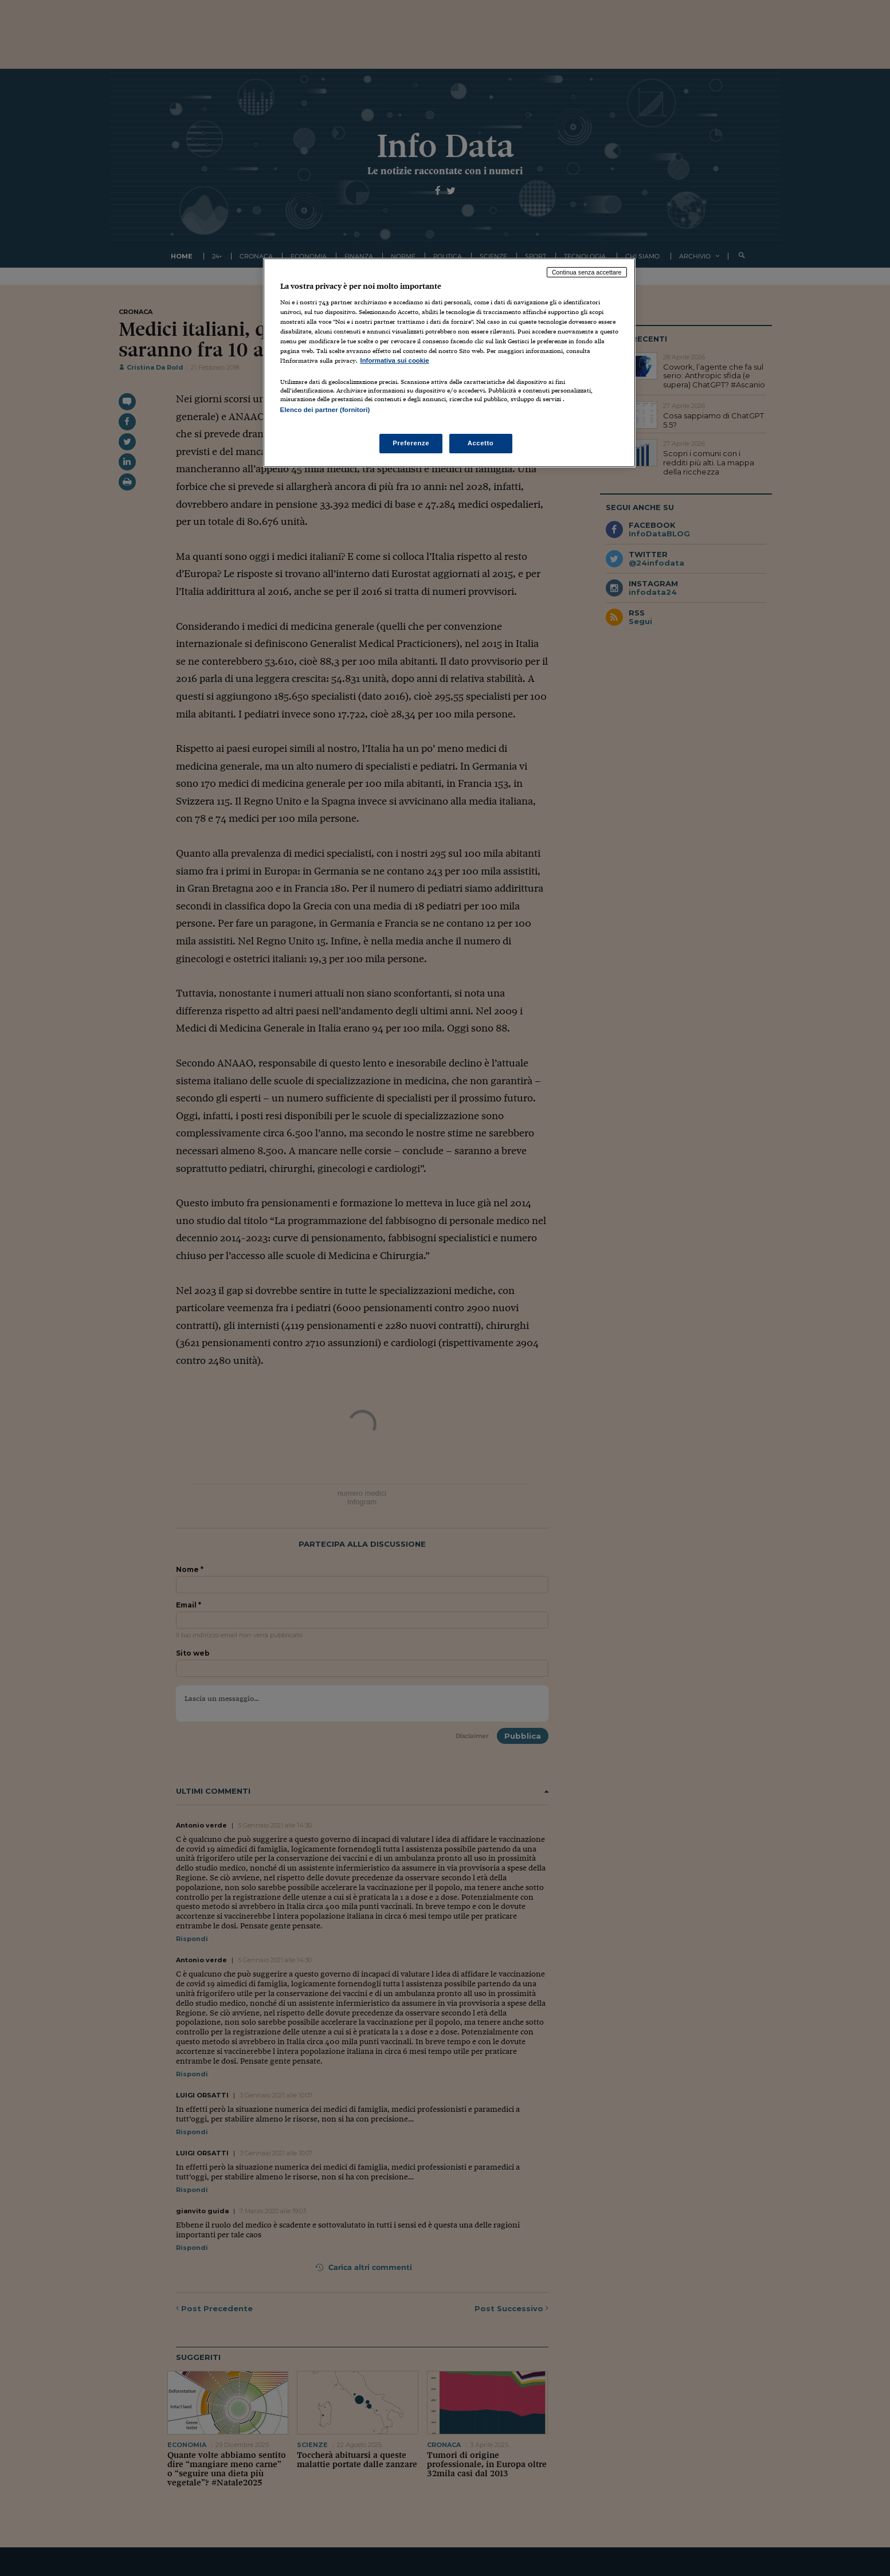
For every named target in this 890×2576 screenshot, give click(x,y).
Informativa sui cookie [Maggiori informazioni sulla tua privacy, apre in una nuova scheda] (394, 360)
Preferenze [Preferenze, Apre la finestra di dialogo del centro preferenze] (411, 443)
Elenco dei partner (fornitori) (325, 409)
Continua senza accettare (587, 272)
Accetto (481, 443)
